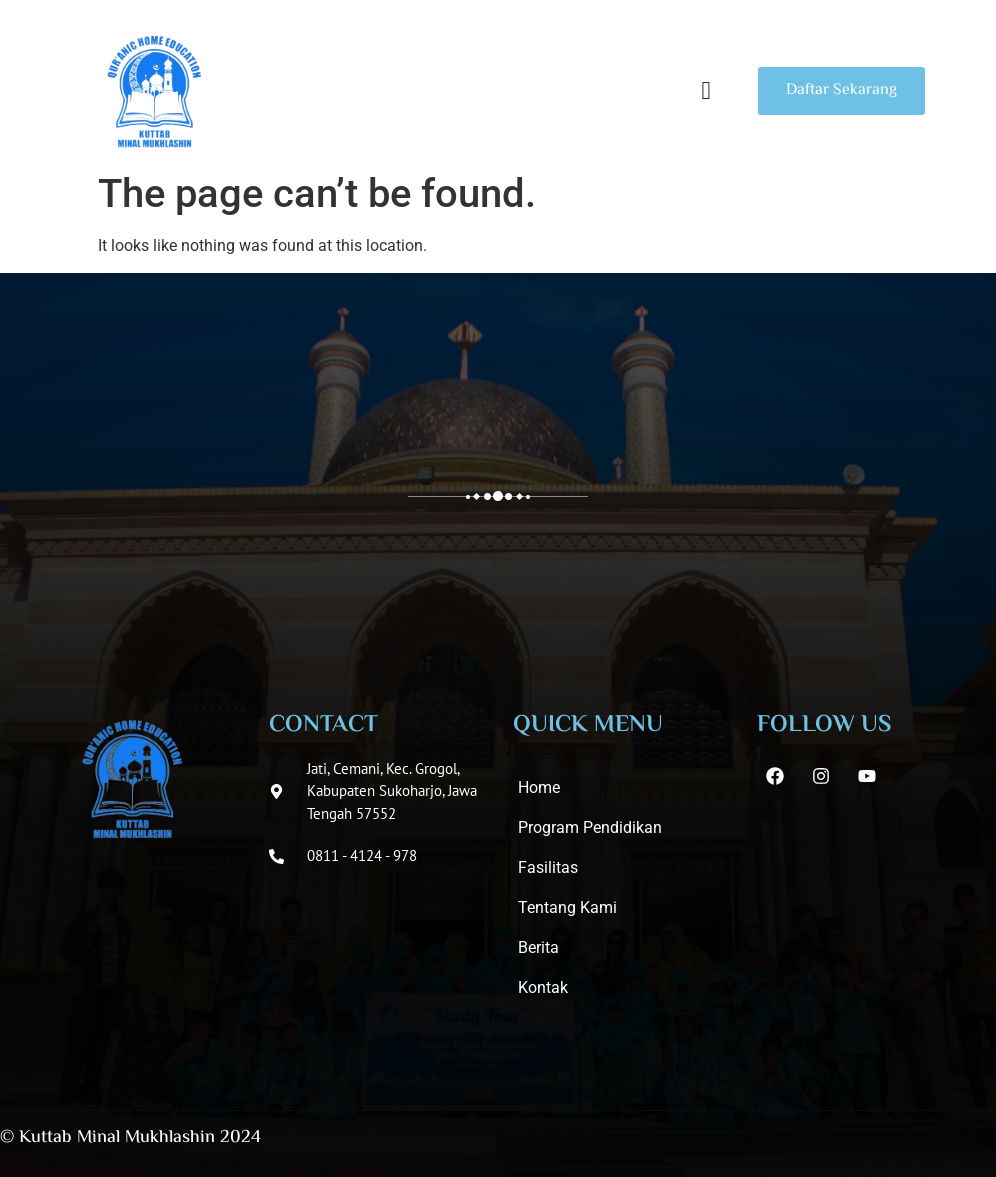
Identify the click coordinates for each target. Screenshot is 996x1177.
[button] (706, 91)
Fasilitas (548, 867)
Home (539, 787)
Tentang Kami (567, 907)
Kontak (543, 987)
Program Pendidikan (590, 827)
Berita (538, 947)
